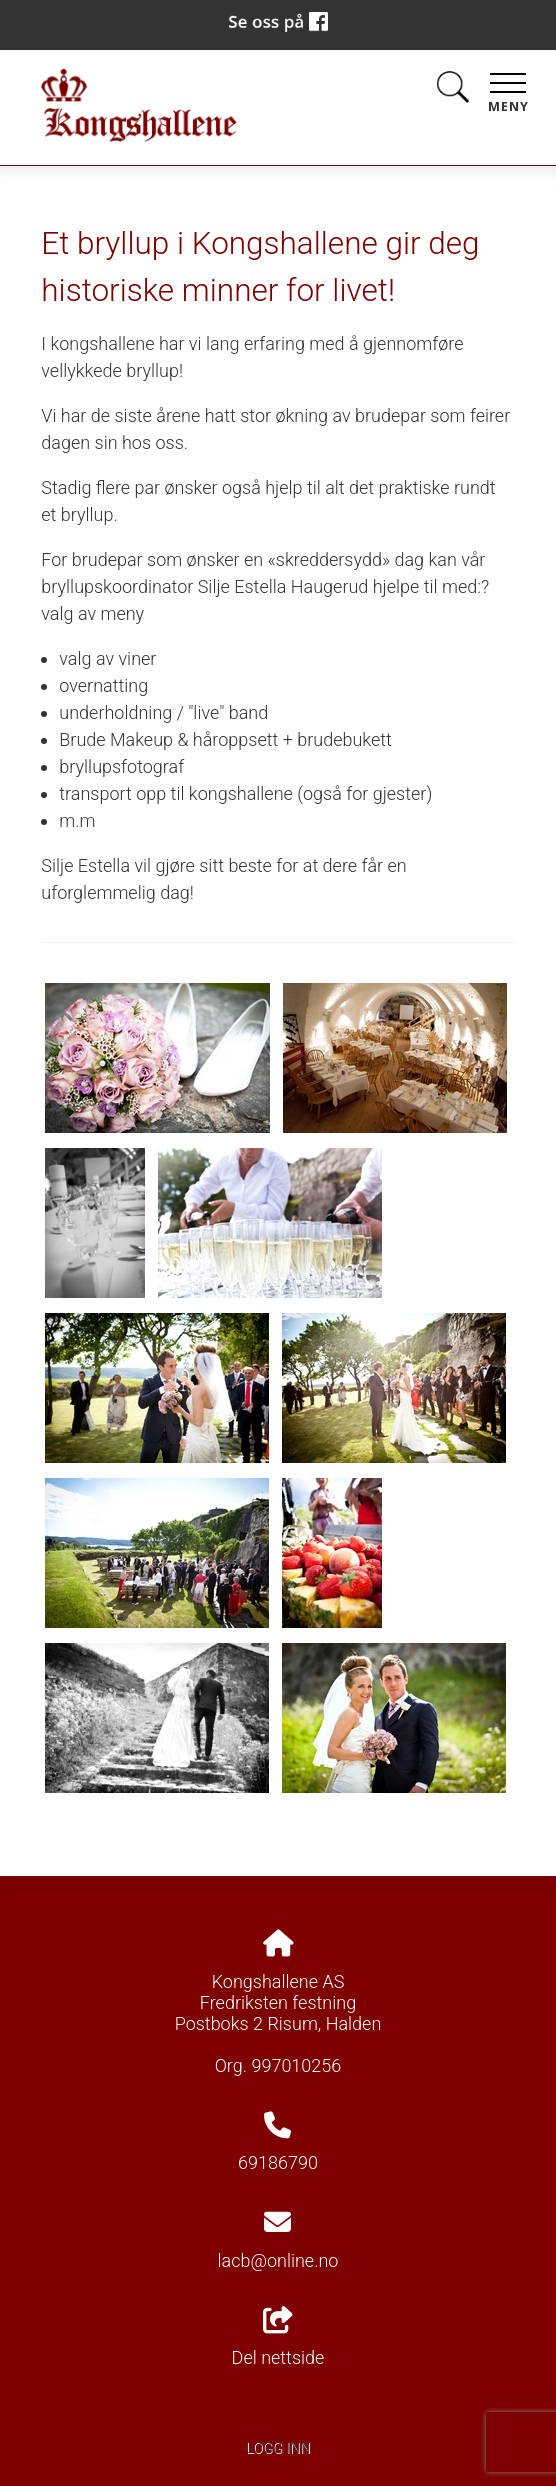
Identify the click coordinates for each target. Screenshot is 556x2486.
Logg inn (278, 2448)
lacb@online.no (278, 2260)
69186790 (278, 2162)
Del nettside (278, 2338)
